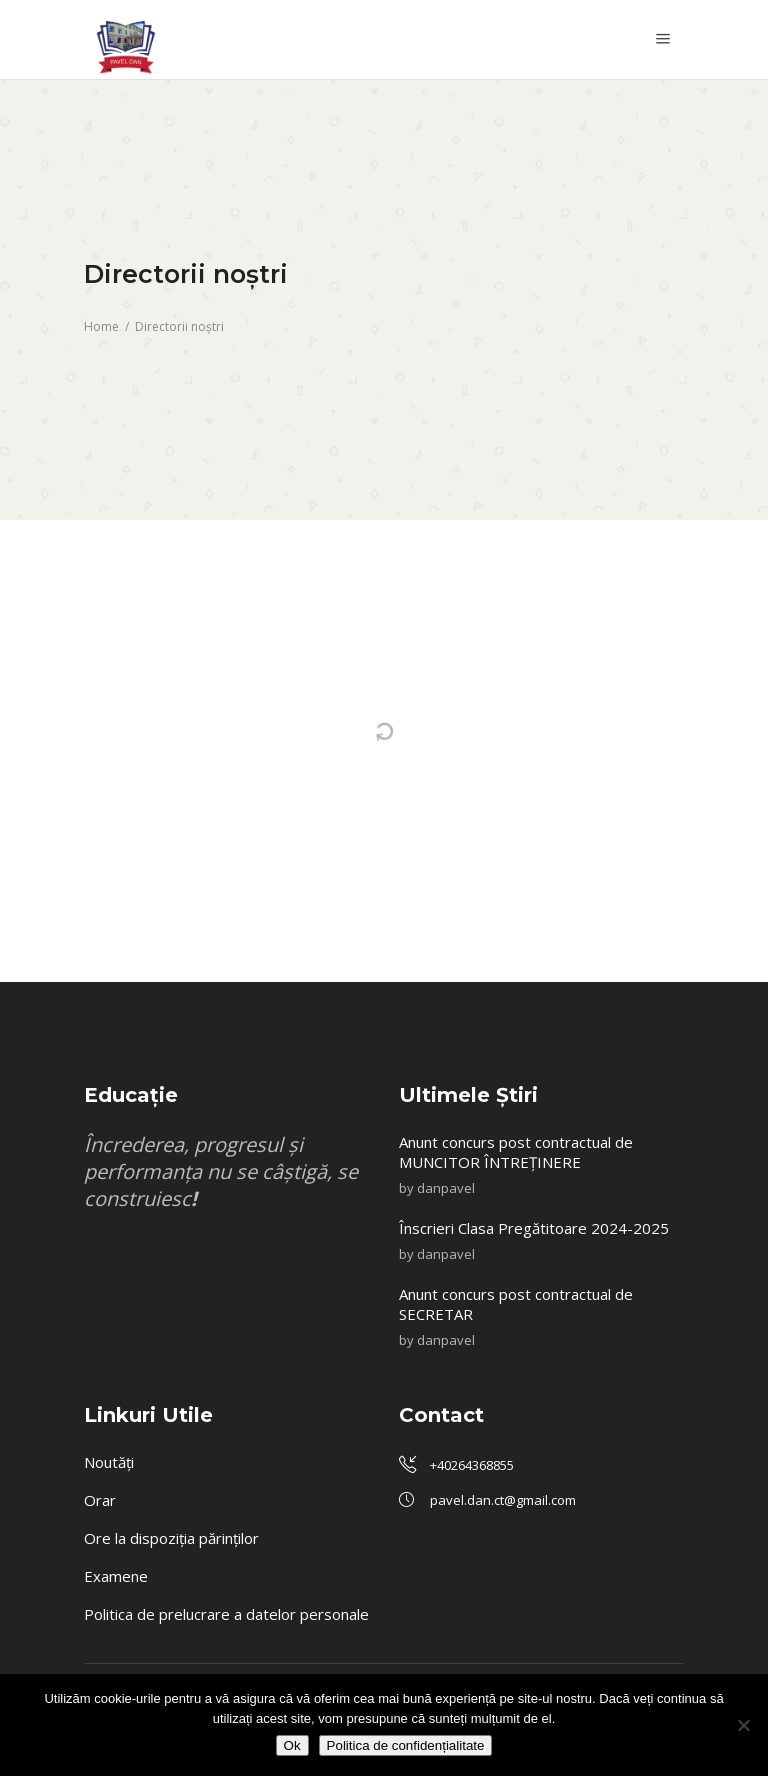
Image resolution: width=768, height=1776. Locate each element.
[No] (743, 1725)
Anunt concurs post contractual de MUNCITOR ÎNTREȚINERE (516, 1152)
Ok (292, 1745)
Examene (116, 1576)
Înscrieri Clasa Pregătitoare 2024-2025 (536, 1228)
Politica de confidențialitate (406, 1745)
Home (101, 326)
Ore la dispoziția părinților (171, 1538)
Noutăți (109, 1462)
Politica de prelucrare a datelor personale (226, 1614)
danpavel (446, 1188)
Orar (100, 1500)
